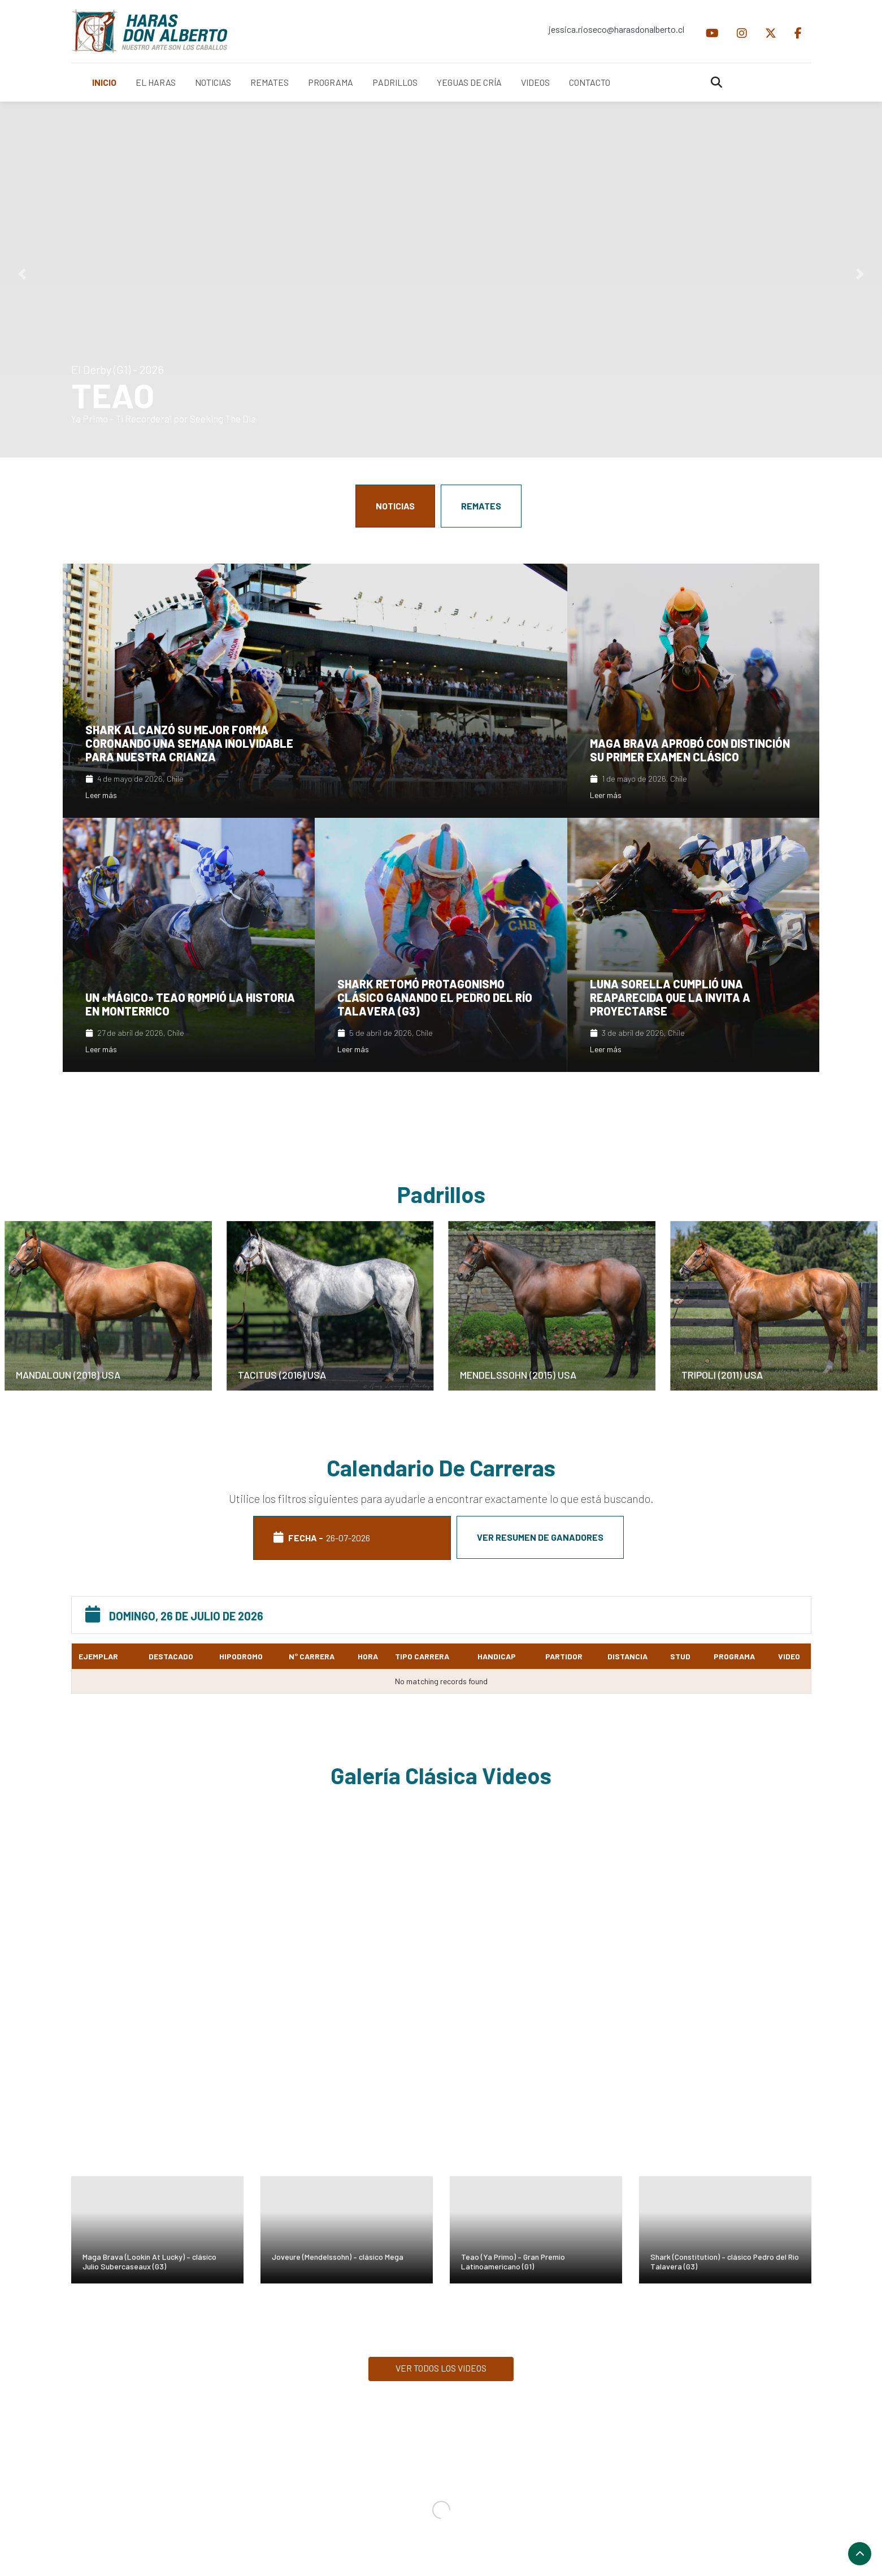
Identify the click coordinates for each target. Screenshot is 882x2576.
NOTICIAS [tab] (395, 505)
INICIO (104, 82)
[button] (22, 273)
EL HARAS (156, 82)
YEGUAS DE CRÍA (469, 82)
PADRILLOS (395, 82)
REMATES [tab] (481, 505)
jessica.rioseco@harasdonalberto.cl (616, 29)
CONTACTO (589, 82)
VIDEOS (535, 82)
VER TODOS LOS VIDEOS (441, 2368)
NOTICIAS (213, 82)
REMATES (269, 82)
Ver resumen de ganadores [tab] (540, 1537)
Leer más (101, 795)
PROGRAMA (330, 82)
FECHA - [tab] (352, 1538)
